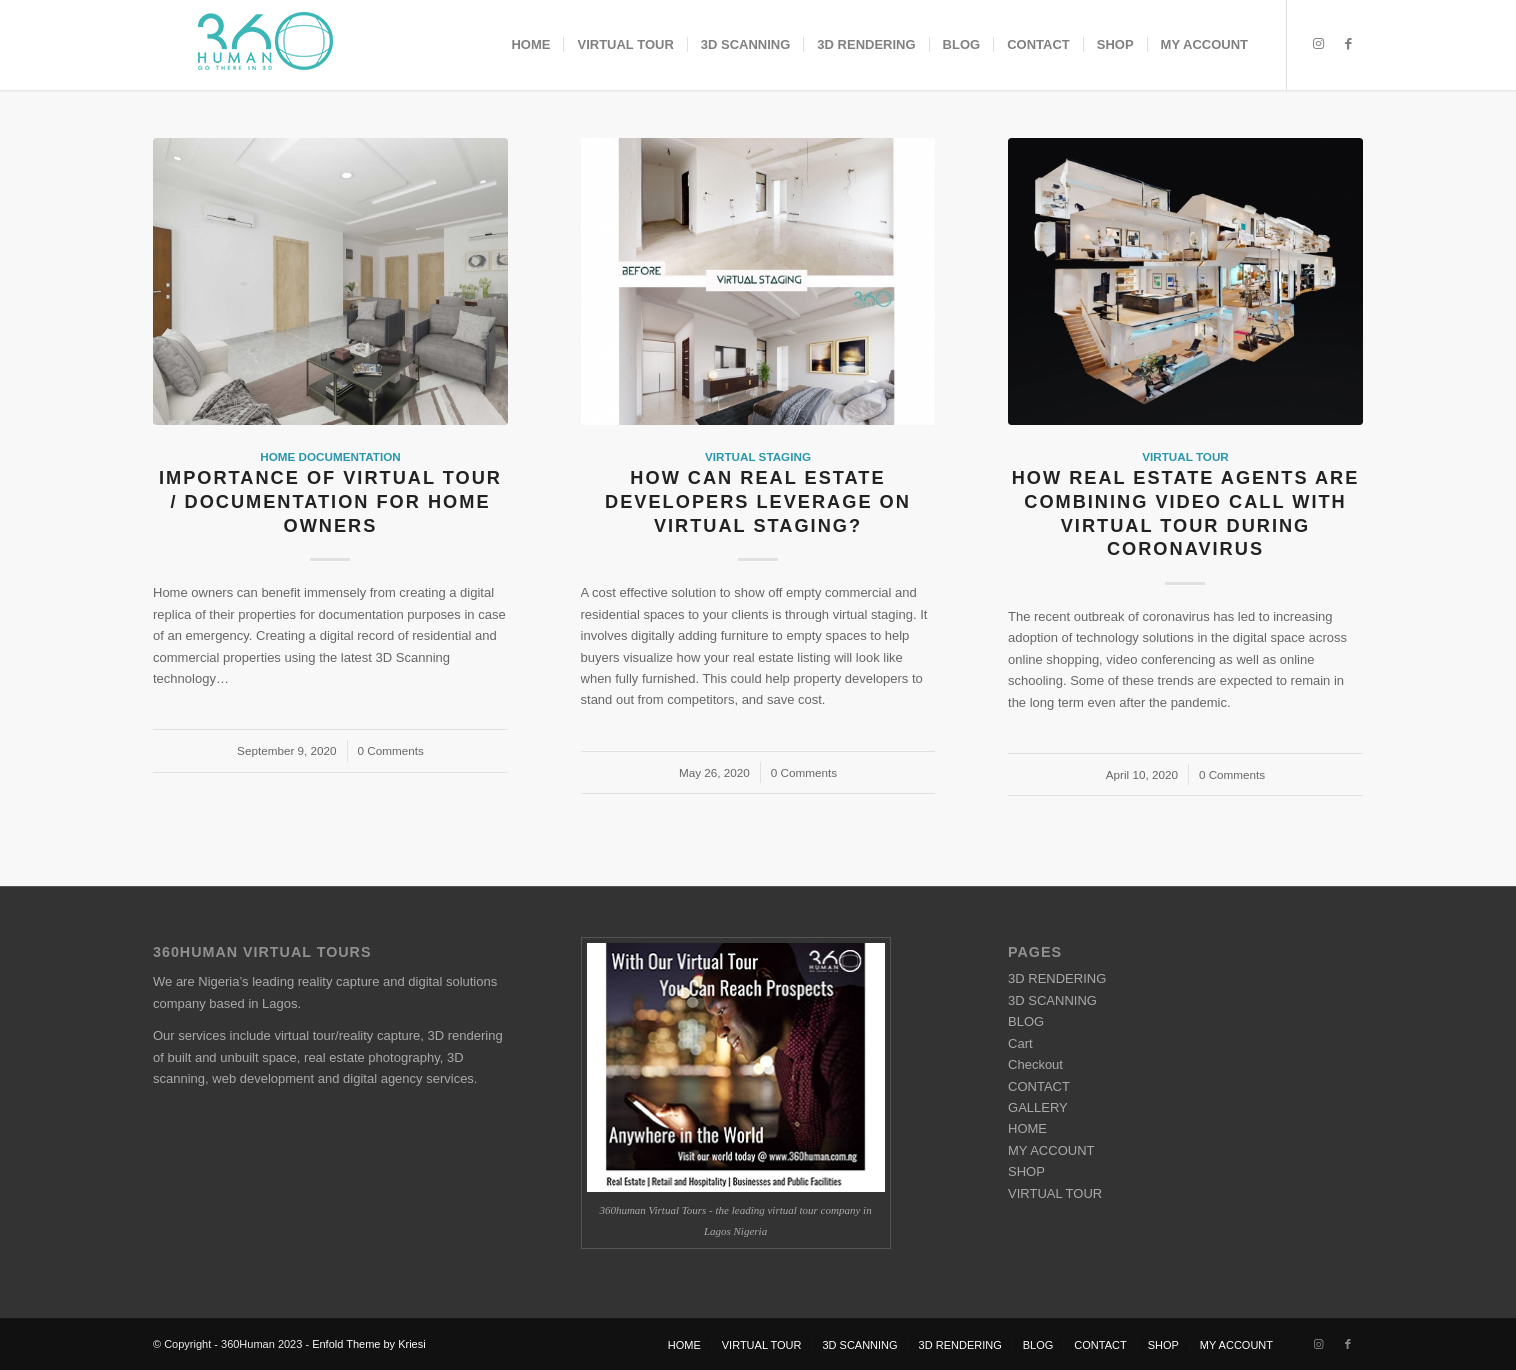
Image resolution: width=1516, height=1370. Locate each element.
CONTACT (1039, 1086)
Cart (1020, 1043)
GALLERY (1038, 1107)
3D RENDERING (1057, 978)
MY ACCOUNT (1051, 1150)
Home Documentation (330, 456)
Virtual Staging (758, 456)
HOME (1027, 1128)
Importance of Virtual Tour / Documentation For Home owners (330, 501)
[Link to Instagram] (1318, 44)
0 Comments (391, 750)
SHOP (1026, 1171)
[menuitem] (530, 45)
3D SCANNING (1052, 1000)
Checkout (1035, 1064)
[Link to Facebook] (1348, 44)
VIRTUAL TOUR (1055, 1193)
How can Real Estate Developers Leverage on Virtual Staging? (758, 501)
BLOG (1026, 1021)
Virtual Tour (1185, 456)
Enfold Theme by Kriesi (369, 1344)
